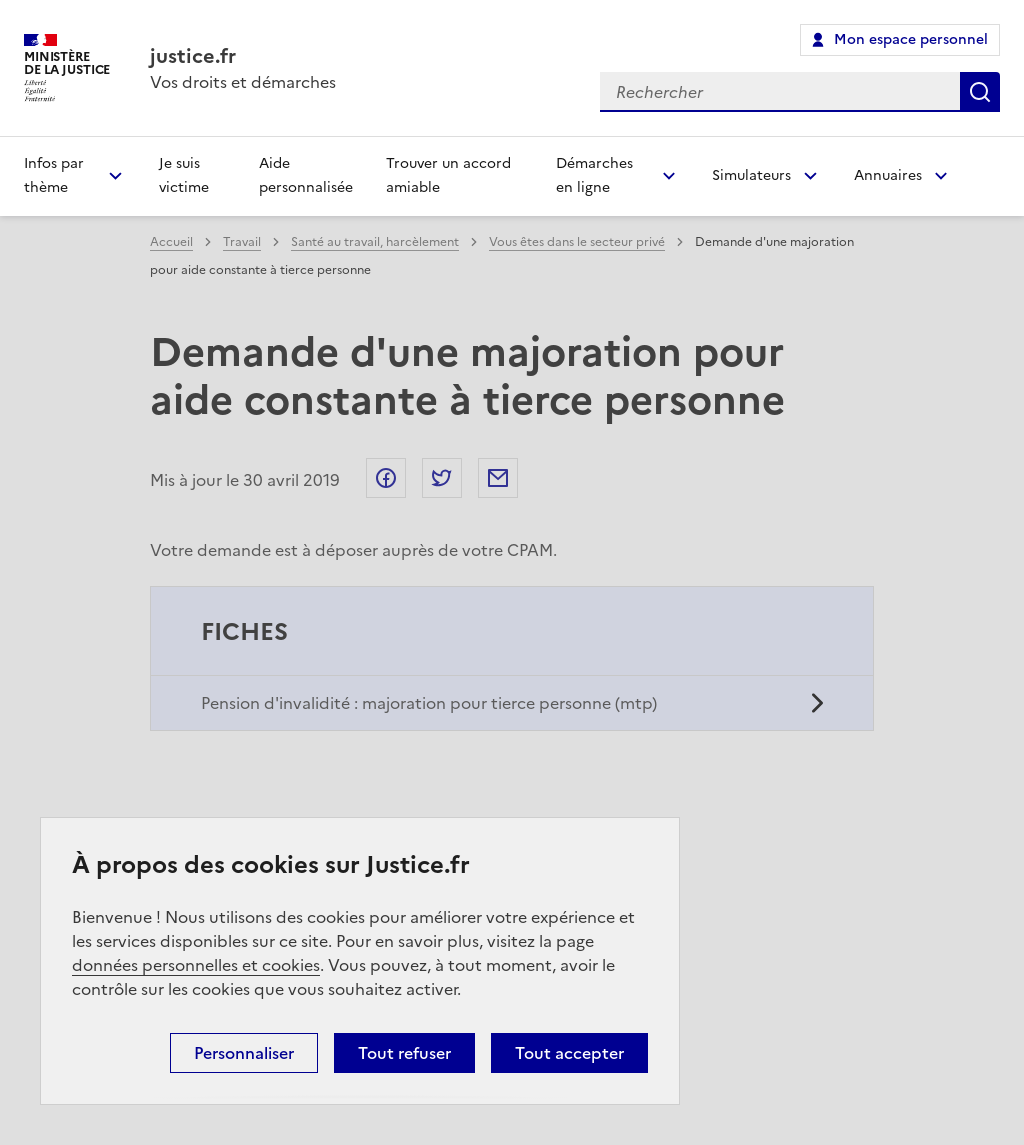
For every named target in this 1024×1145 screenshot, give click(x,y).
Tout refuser (404, 1053)
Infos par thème (54, 175)
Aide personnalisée (306, 175)
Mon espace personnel (911, 39)
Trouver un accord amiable (448, 175)
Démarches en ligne (594, 175)
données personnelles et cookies (196, 965)
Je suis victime (184, 175)
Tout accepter (569, 1053)
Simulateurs (751, 175)
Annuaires (888, 175)
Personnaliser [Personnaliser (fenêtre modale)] (244, 1053)
